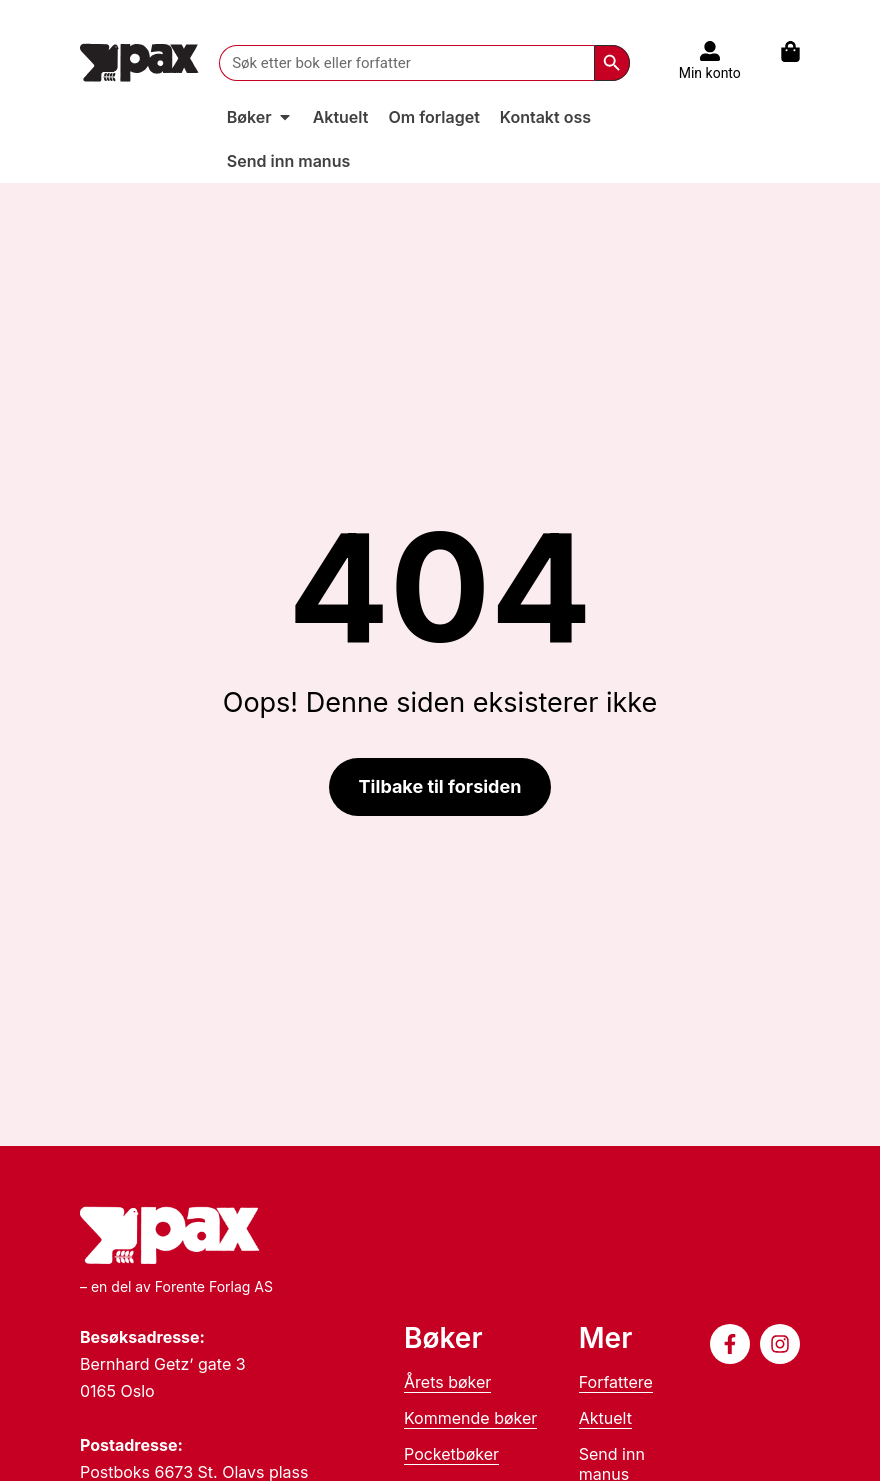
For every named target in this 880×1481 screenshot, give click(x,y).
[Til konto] (710, 51)
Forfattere (616, 1382)
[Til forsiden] (139, 62)
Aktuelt (605, 1418)
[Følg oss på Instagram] (780, 1344)
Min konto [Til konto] (710, 73)
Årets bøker (447, 1382)
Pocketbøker (451, 1454)
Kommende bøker (470, 1418)
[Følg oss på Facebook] (730, 1344)
